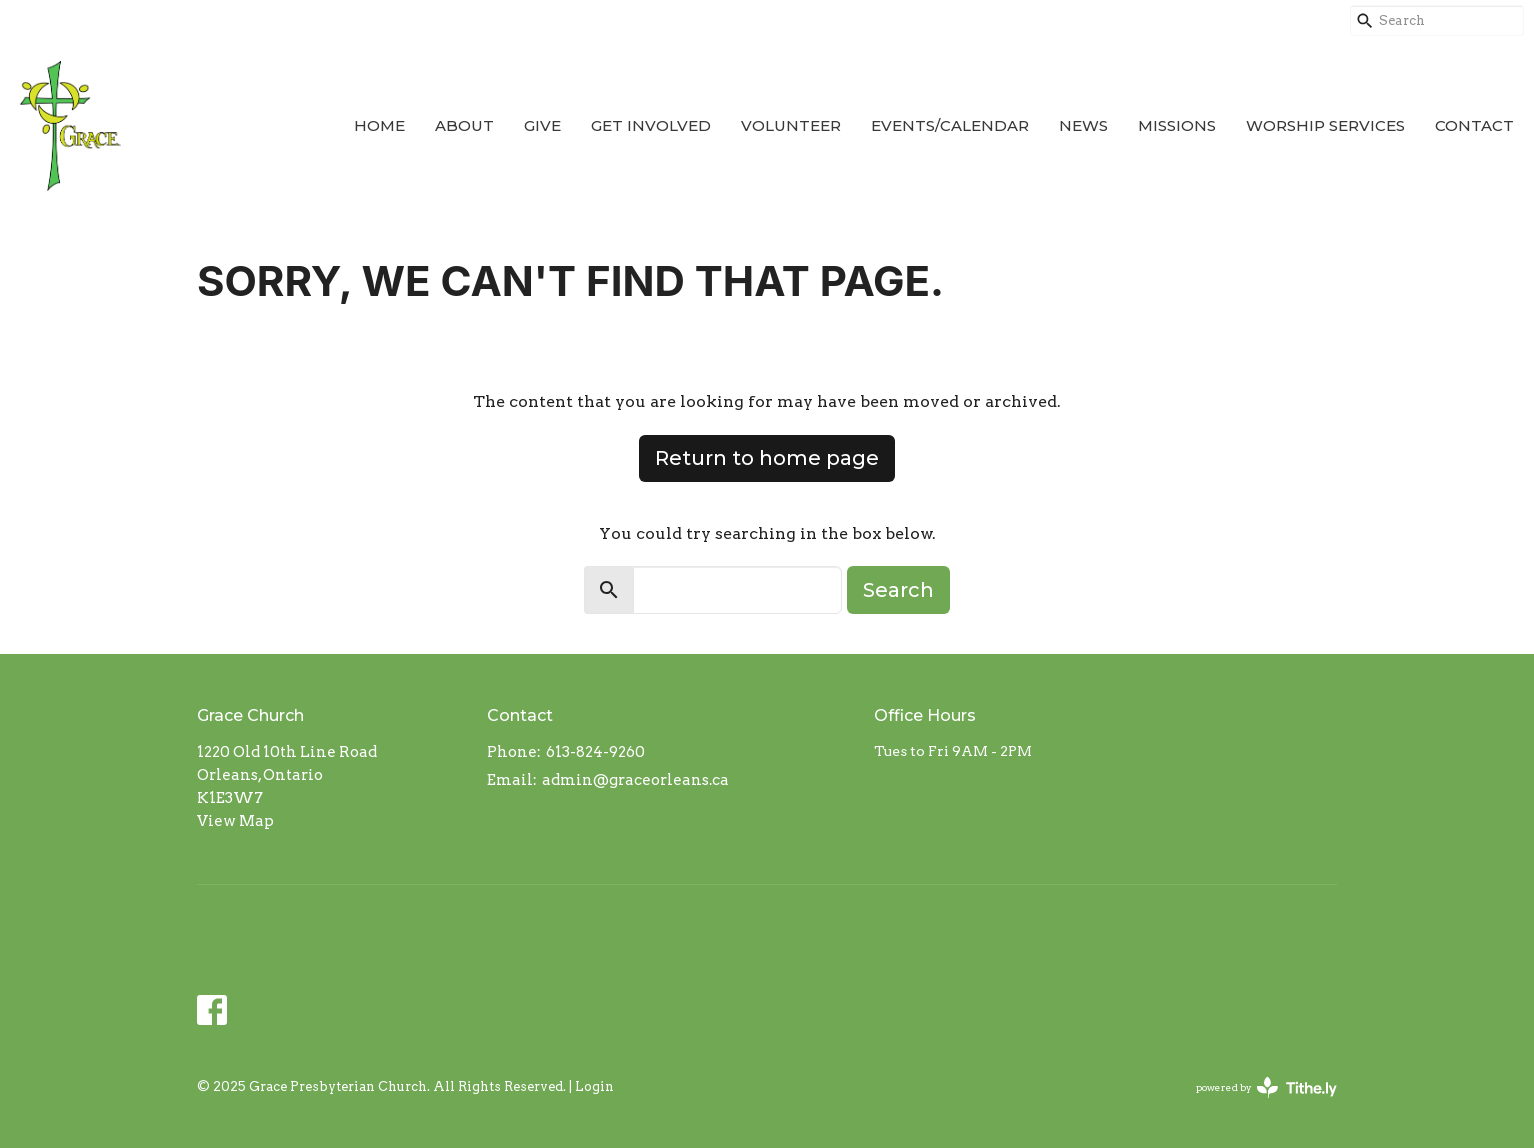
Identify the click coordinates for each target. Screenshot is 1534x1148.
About (464, 125)
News (1083, 125)
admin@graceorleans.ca (635, 780)
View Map (235, 821)
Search (898, 590)
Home (379, 125)
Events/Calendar (950, 125)
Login (594, 1086)
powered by (1266, 1087)
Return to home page (767, 458)
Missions (1177, 125)
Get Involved (651, 125)
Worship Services (1325, 125)
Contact (1474, 125)
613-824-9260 (595, 752)
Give (542, 125)
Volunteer (791, 125)
